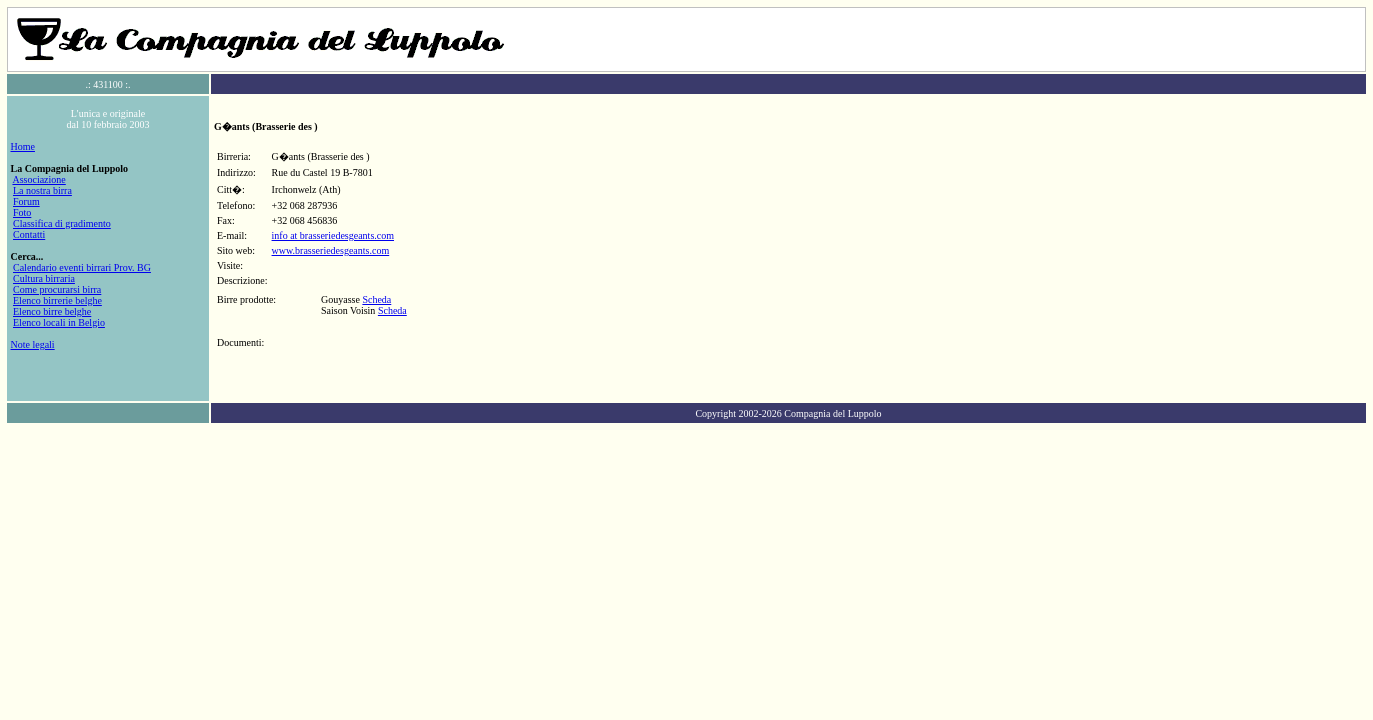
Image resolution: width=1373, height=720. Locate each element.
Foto (22, 212)
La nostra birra (42, 190)
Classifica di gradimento (62, 223)
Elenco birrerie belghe (57, 300)
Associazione (38, 179)
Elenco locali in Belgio (59, 322)
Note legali (33, 344)
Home (23, 146)
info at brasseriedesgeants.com (333, 235)
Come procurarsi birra (57, 289)
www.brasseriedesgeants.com (331, 250)
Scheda (376, 299)
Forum (26, 201)
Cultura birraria (44, 278)
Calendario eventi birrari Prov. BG (82, 267)
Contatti (29, 234)
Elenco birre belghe (52, 311)
